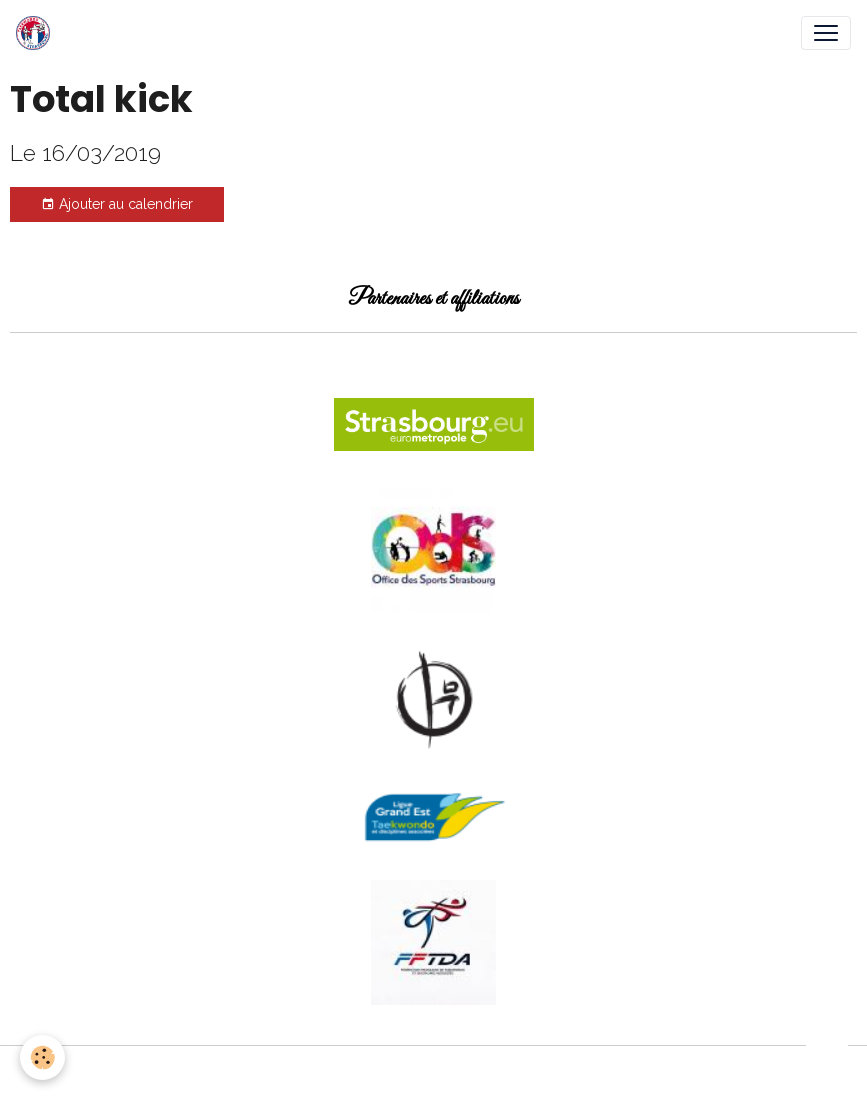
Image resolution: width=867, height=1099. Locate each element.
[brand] (37, 33)
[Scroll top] (827, 1059)
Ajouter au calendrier (117, 205)
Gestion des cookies (433, 1072)
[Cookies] (42, 1057)
